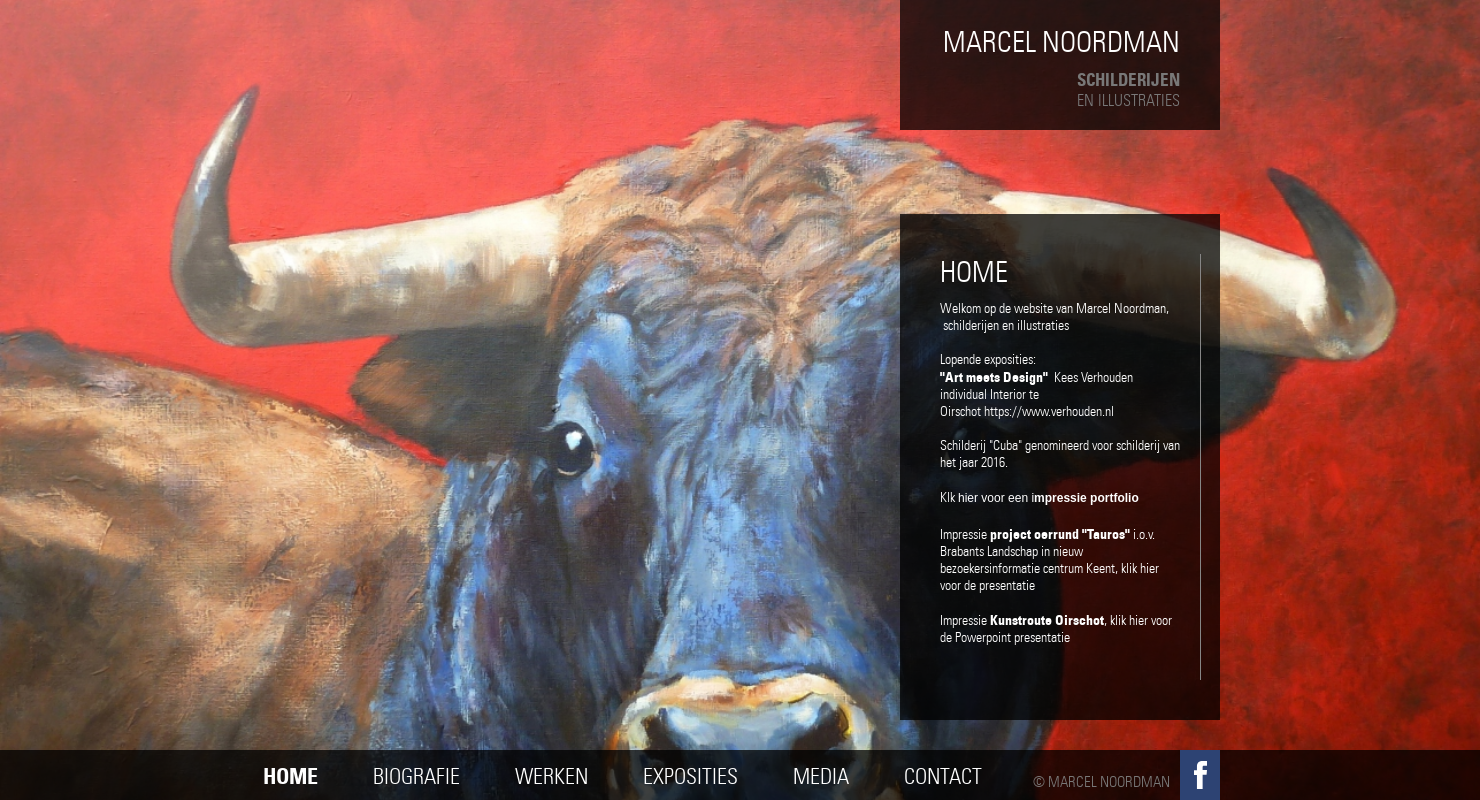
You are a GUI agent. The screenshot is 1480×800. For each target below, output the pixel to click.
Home (290, 776)
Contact (943, 776)
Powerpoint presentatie (1012, 637)
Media (821, 776)
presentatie (1008, 585)
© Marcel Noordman (1101, 782)
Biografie (416, 776)
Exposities (690, 776)
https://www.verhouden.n (1047, 411)
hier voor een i (1048, 498)
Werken (551, 776)
